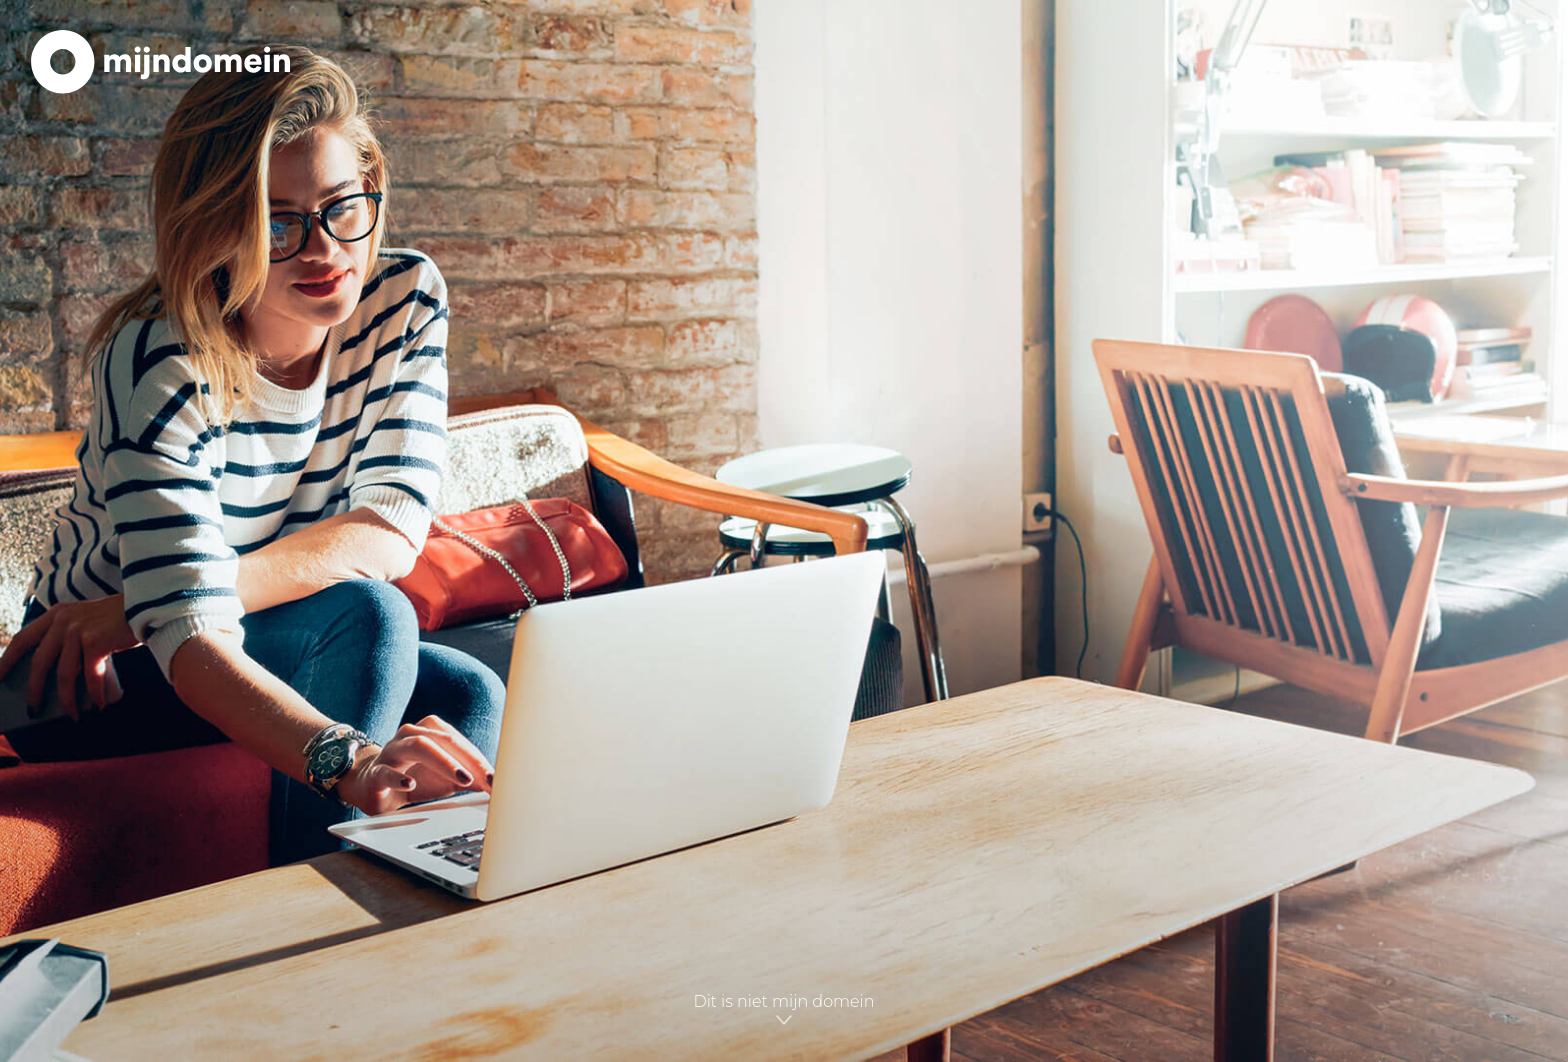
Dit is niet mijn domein (783, 1010)
